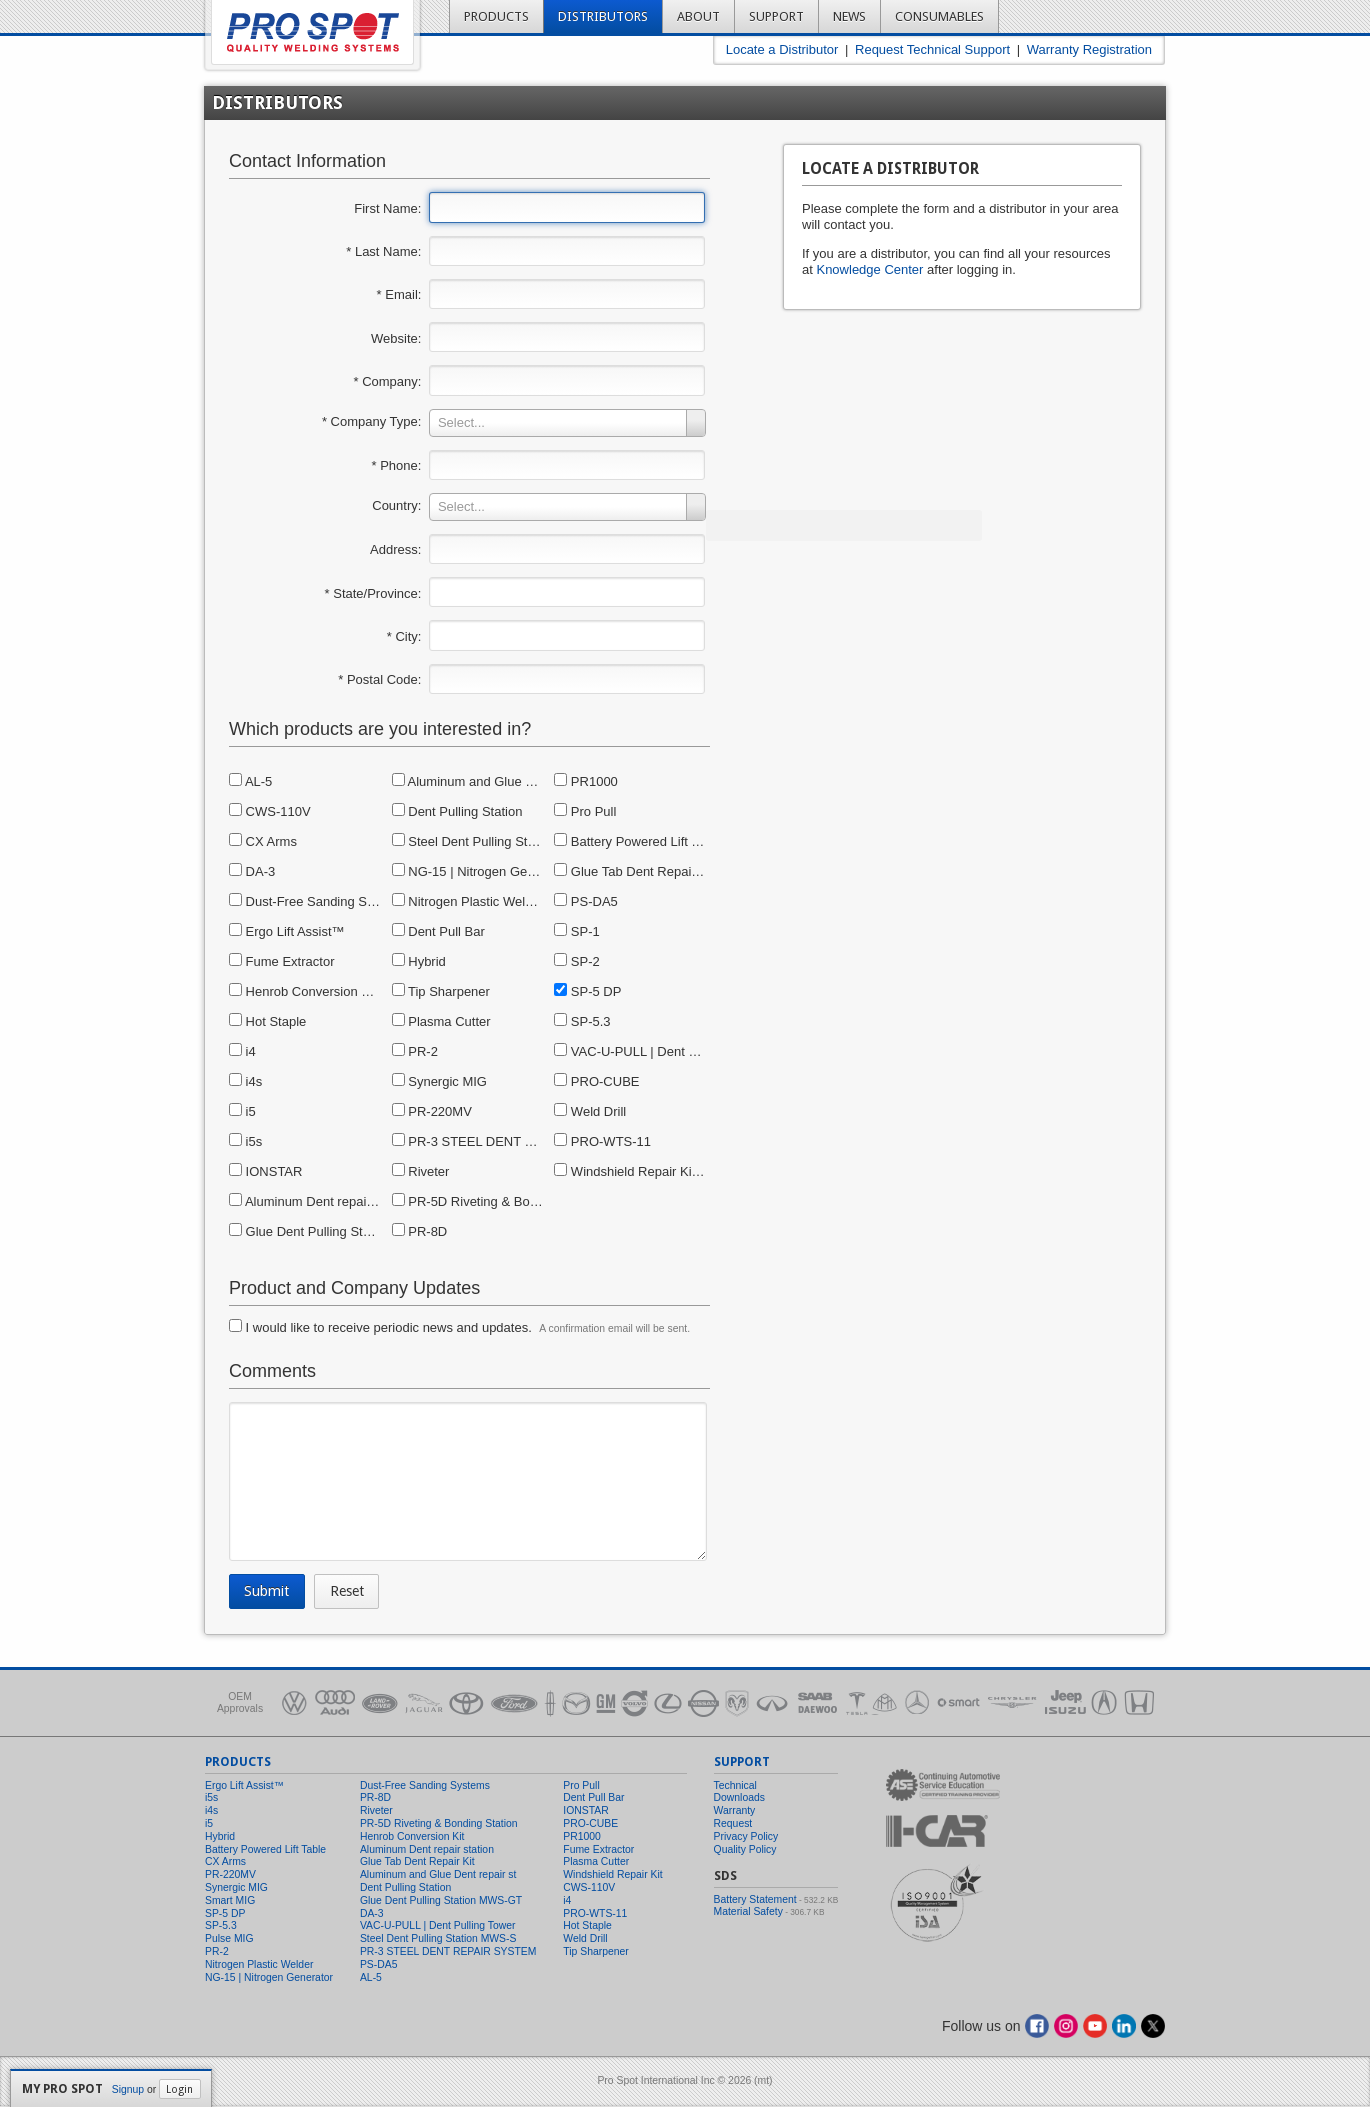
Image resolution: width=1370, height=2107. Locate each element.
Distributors (603, 16)
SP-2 (577, 961)
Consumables (939, 16)
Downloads (739, 1797)
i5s (245, 1141)
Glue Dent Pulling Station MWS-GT (339, 1231)
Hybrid (419, 961)
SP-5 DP (587, 991)
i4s (245, 1081)
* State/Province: (373, 593)
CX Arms (263, 841)
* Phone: (397, 465)
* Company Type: (371, 421)
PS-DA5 (586, 901)
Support (776, 16)
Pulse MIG (229, 1938)
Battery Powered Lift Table (638, 841)
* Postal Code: (379, 679)
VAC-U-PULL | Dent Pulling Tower (659, 1051)
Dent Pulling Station (457, 811)
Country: (396, 505)
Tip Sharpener (441, 991)
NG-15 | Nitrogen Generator (480, 871)
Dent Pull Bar (438, 931)
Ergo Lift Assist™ (287, 931)
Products (496, 16)
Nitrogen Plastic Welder (468, 901)
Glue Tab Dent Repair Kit (634, 871)
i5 (242, 1111)
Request (733, 1823)
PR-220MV (432, 1111)
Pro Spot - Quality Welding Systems (312, 32)
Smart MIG (230, 1900)
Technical (735, 1785)
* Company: (387, 381)
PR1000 (586, 781)
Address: (395, 549)
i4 (242, 1051)
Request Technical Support (932, 49)
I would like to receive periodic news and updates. (380, 1327)
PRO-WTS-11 (602, 1141)
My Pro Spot (62, 2089)
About (698, 16)
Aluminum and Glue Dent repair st (498, 781)
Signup (128, 2089)
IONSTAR (265, 1171)
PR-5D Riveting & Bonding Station (499, 1201)
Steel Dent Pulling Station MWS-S (498, 841)
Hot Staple (267, 1021)
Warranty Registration (1089, 49)
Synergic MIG (439, 1081)
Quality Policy (745, 1849)
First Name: (387, 208)
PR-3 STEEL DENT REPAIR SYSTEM (510, 1141)
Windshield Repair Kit (624, 1171)
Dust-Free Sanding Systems (318, 901)
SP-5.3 (582, 1021)
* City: (404, 636)
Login (179, 2089)
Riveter (421, 1171)
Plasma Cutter (441, 1021)
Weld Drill (590, 1111)
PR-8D (420, 1231)
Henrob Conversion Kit (302, 991)
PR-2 (415, 1051)
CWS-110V (270, 811)
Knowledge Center (869, 269)
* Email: (399, 294)
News (849, 16)
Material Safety (748, 1911)
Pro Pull (585, 811)
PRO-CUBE (596, 1081)
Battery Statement (755, 1899)
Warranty (735, 1810)
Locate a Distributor (782, 49)
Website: (396, 338)
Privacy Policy (746, 1836)
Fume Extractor (281, 961)
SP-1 (577, 931)
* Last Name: (383, 251)
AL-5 (250, 781)
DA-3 (252, 871)
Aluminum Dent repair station (321, 1201)
